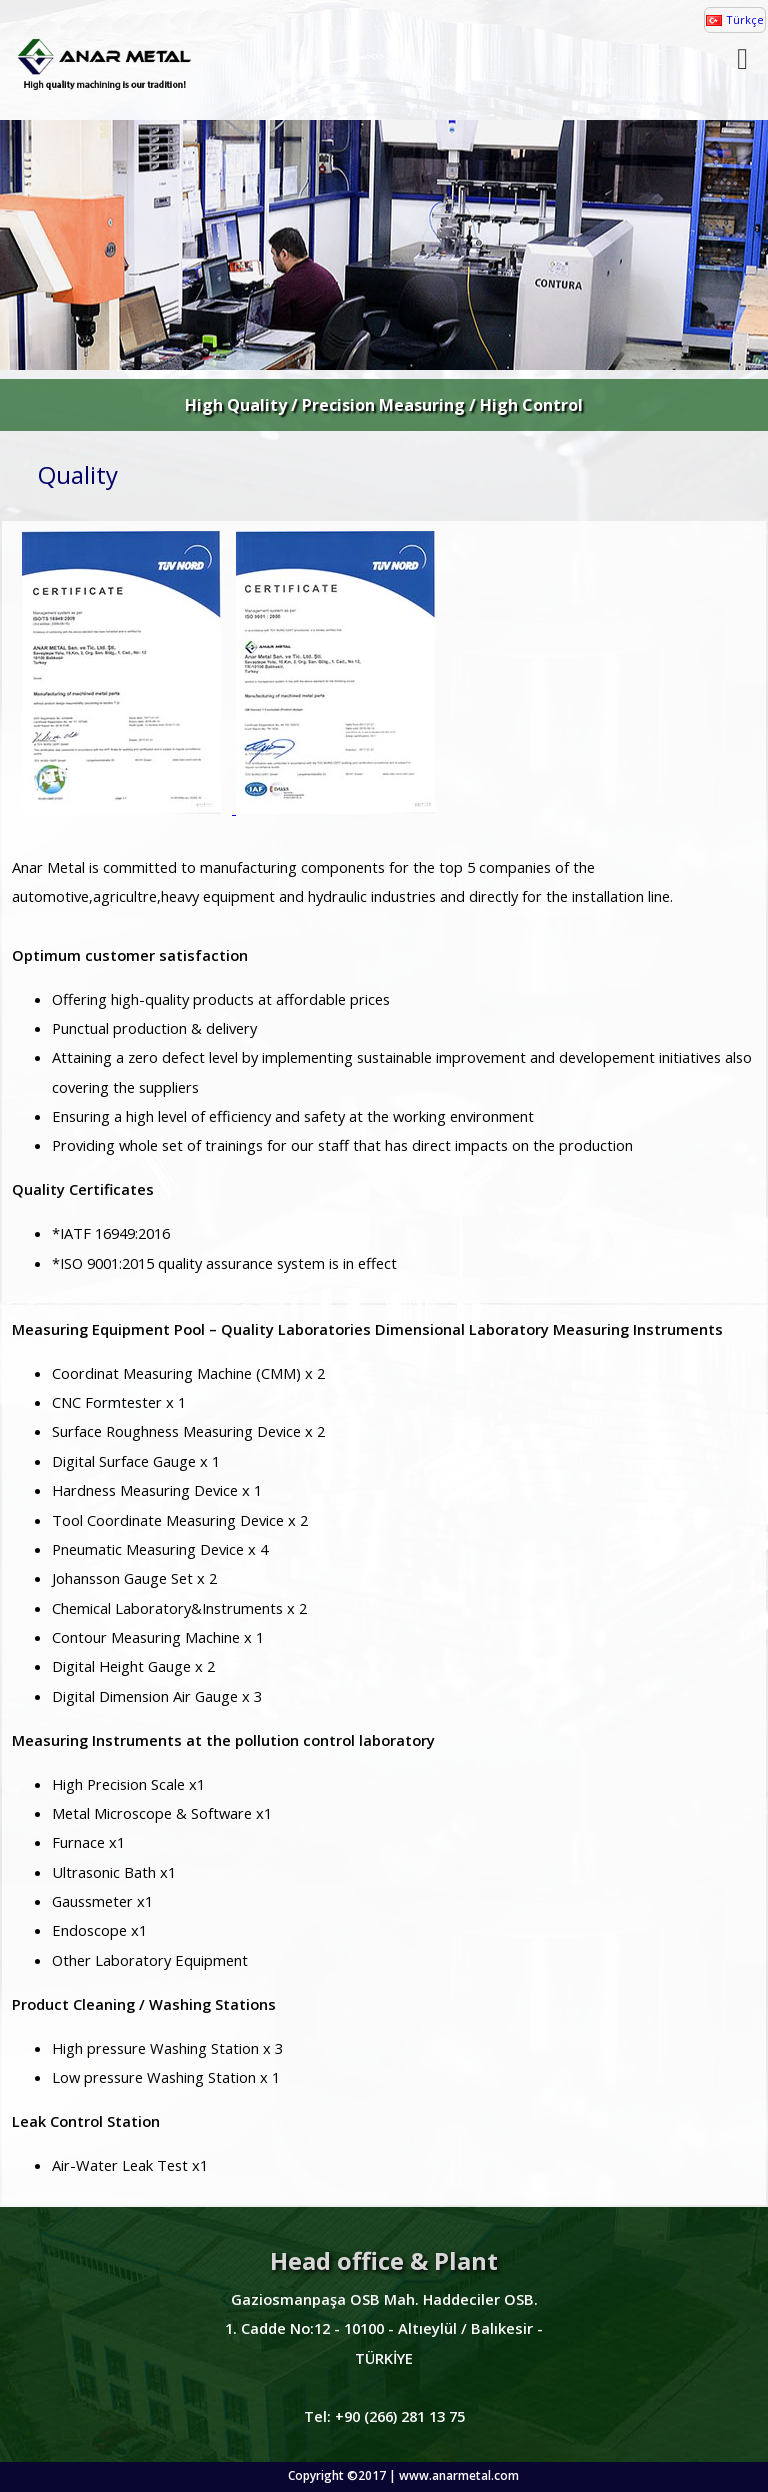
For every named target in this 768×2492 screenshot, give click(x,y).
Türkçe (745, 19)
